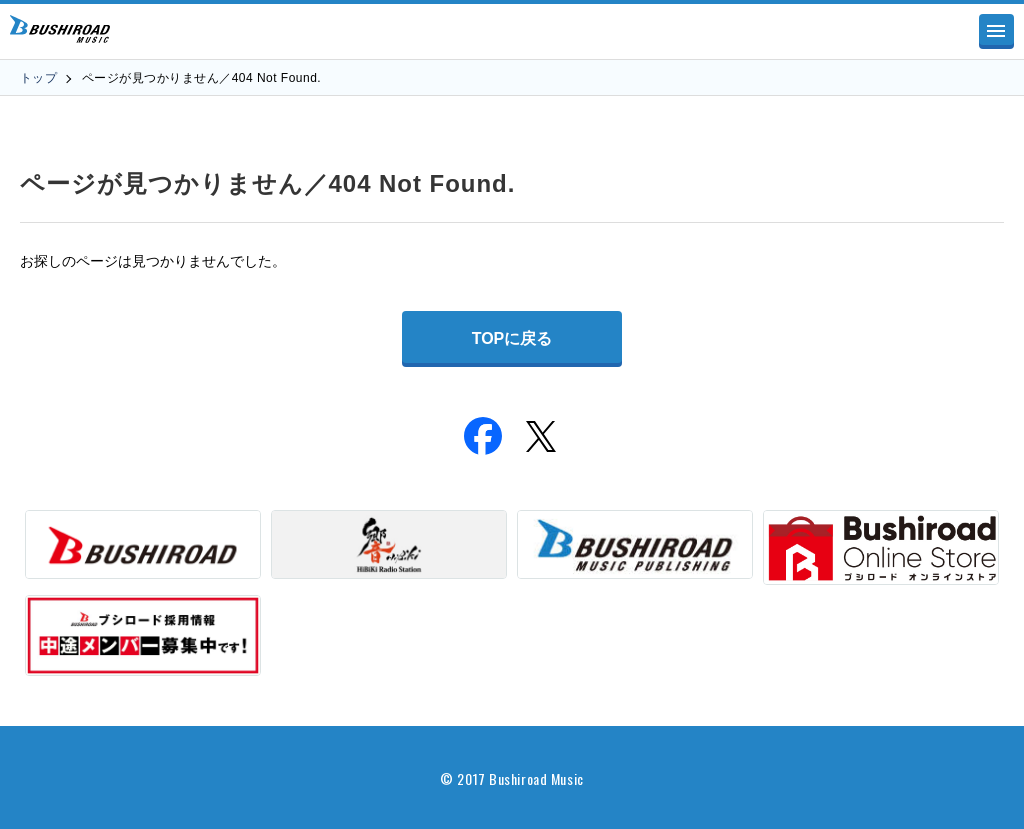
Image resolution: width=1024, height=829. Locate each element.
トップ (38, 78)
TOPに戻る (512, 338)
